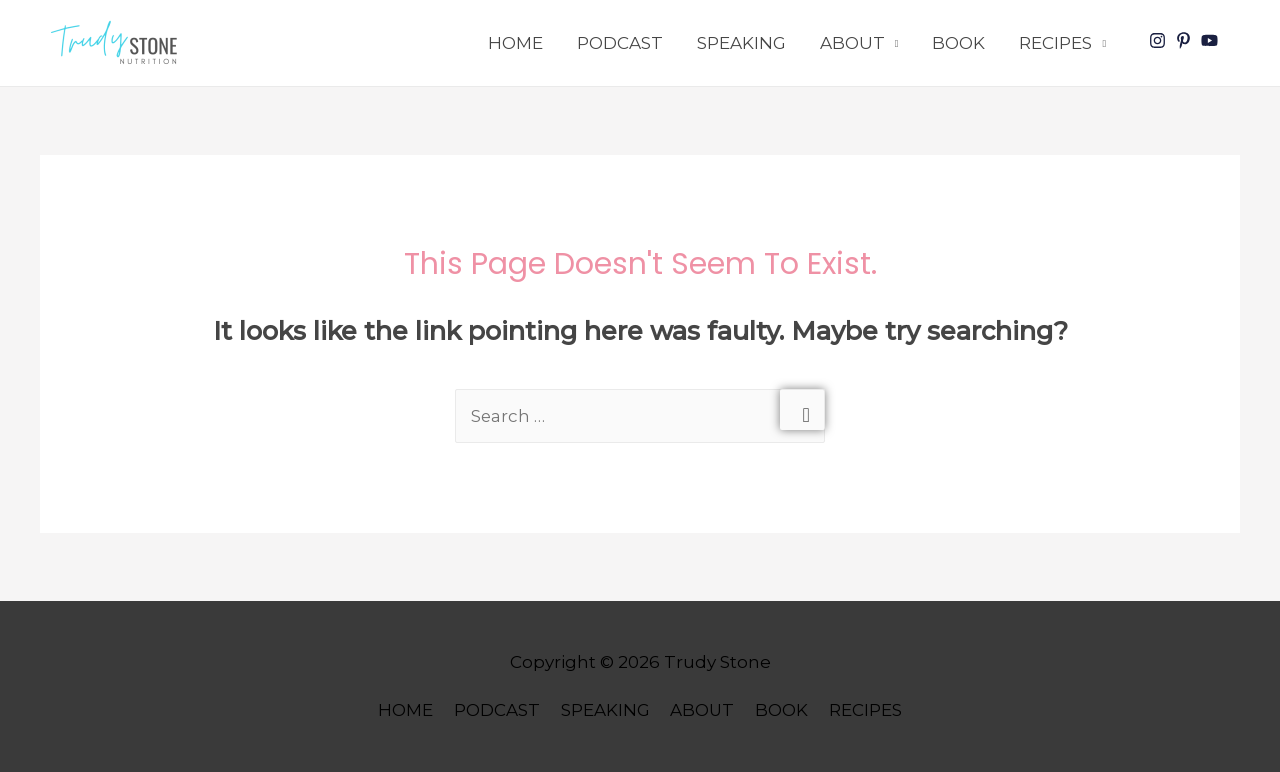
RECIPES (1055, 43)
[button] (118, 43)
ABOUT (852, 43)
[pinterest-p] (1186, 40)
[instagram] (1160, 40)
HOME (515, 43)
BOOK (958, 43)
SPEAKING (741, 43)
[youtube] (1212, 40)
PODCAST (620, 43)
